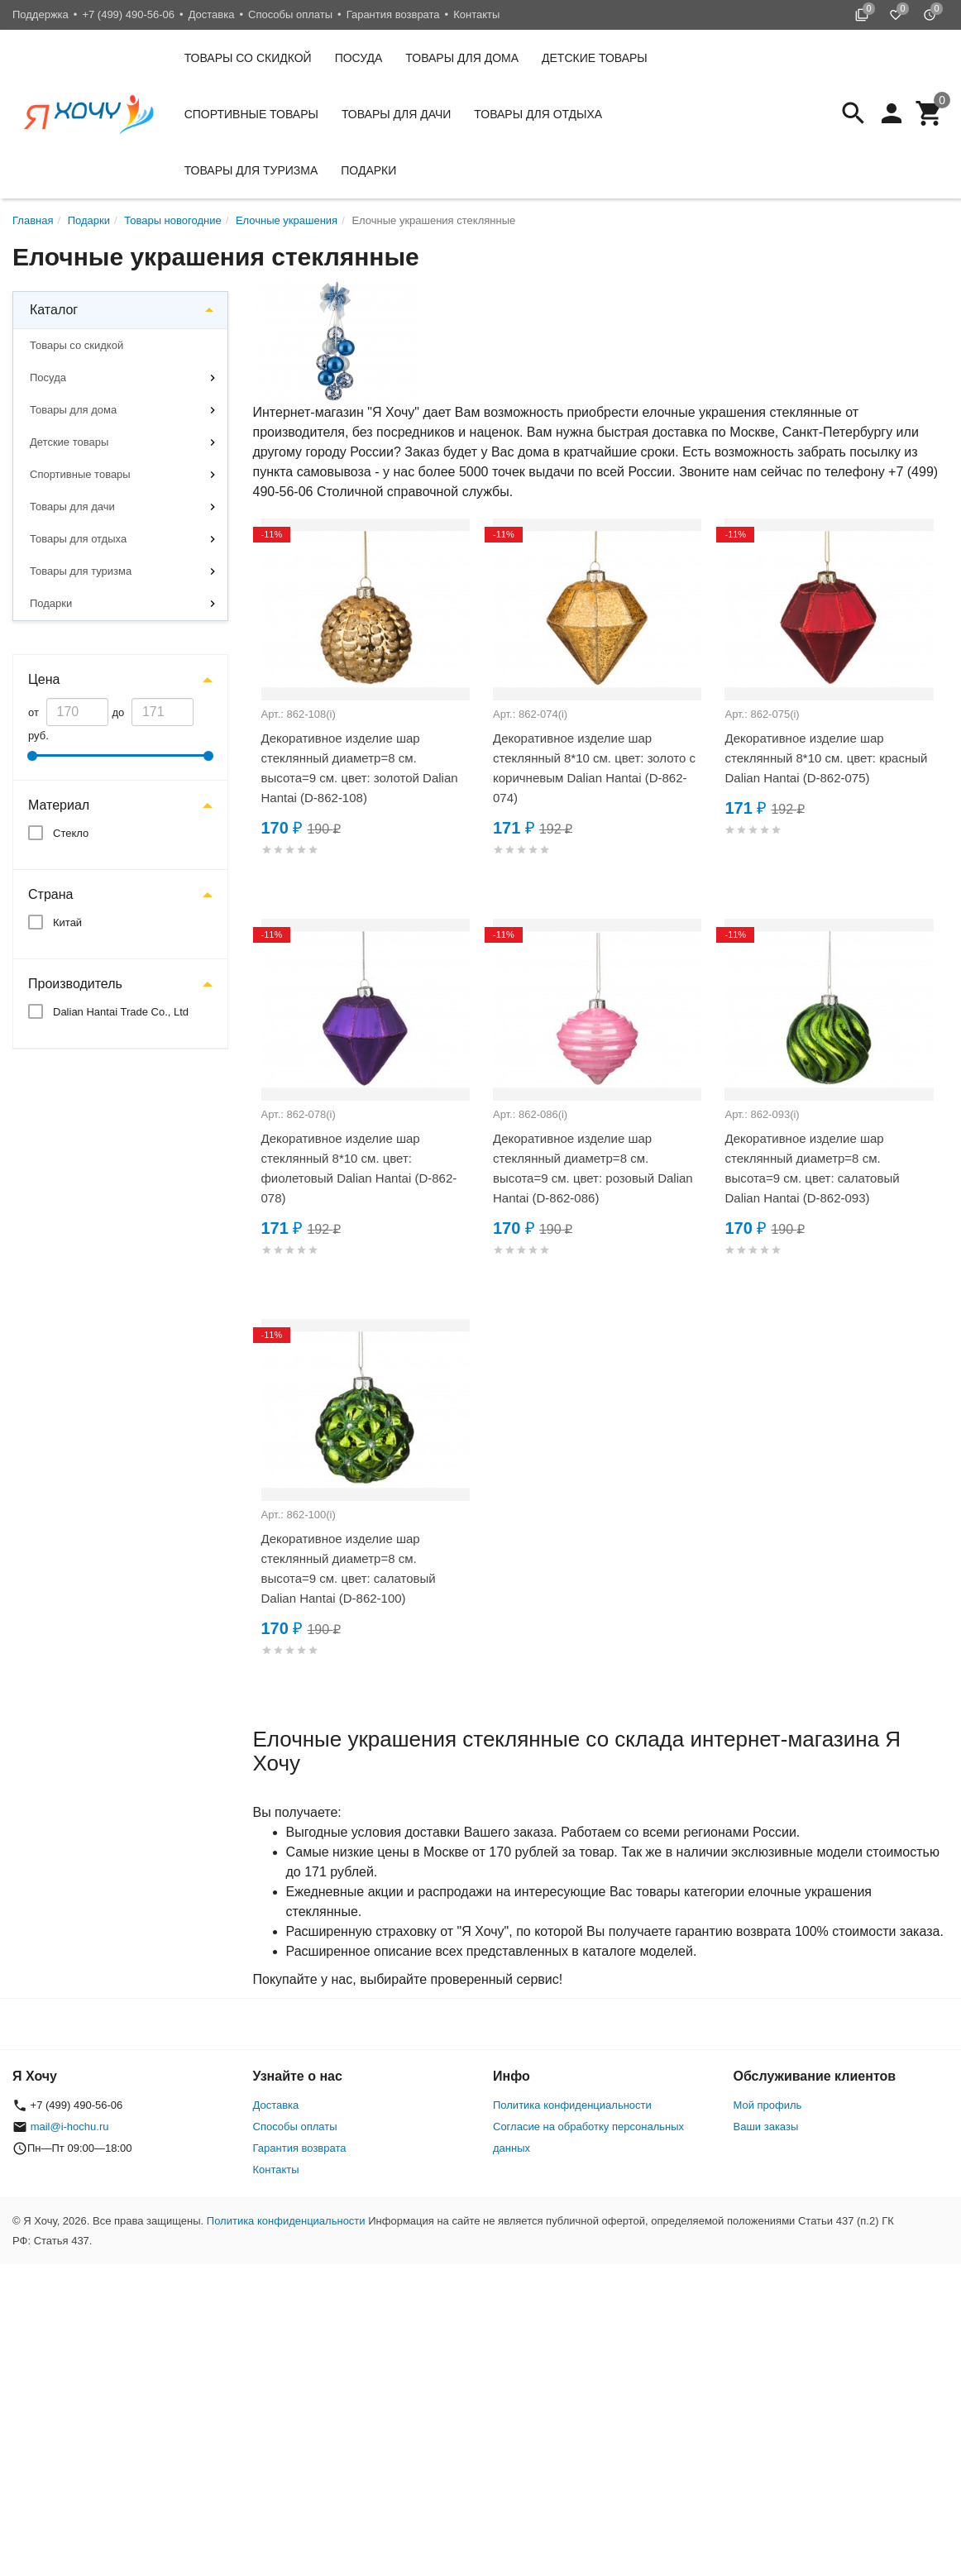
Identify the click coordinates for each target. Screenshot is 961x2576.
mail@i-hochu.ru (70, 2126)
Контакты (476, 14)
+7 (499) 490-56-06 (128, 14)
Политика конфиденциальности (572, 2105)
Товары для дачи (396, 114)
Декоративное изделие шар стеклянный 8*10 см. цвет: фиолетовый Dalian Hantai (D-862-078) (359, 1168)
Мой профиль (768, 2105)
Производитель (75, 984)
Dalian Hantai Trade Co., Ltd (121, 1012)
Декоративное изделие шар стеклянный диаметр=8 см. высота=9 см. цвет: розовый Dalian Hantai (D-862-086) (593, 1168)
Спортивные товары (251, 114)
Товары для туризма (251, 170)
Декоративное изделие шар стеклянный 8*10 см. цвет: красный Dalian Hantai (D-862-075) (825, 758)
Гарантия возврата (393, 14)
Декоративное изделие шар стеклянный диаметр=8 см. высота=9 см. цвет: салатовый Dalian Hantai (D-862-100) (348, 1568)
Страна (50, 894)
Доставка (212, 14)
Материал (58, 805)
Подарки (368, 170)
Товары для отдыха (538, 114)
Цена (44, 679)
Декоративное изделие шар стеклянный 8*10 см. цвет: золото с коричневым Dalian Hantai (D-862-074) (594, 768)
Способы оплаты (290, 14)
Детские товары (595, 58)
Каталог (54, 310)
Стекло (70, 833)
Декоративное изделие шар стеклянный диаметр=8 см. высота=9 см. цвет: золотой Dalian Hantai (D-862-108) (359, 768)
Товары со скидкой (248, 58)
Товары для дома (462, 58)
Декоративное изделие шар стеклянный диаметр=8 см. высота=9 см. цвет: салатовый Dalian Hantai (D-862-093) (811, 1168)
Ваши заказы (766, 2126)
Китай (67, 922)
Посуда (359, 58)
